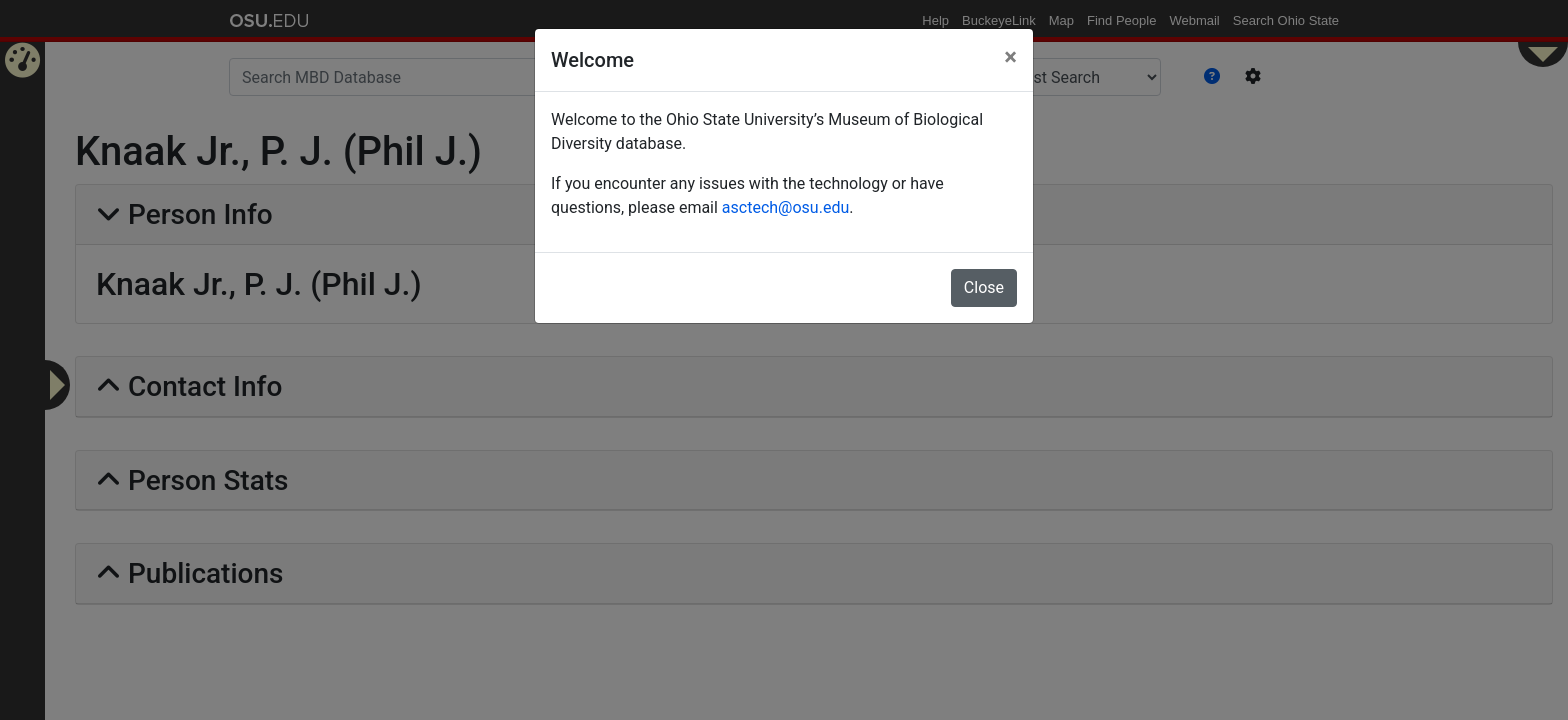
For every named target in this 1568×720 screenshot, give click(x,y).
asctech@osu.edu (785, 207)
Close (984, 287)
